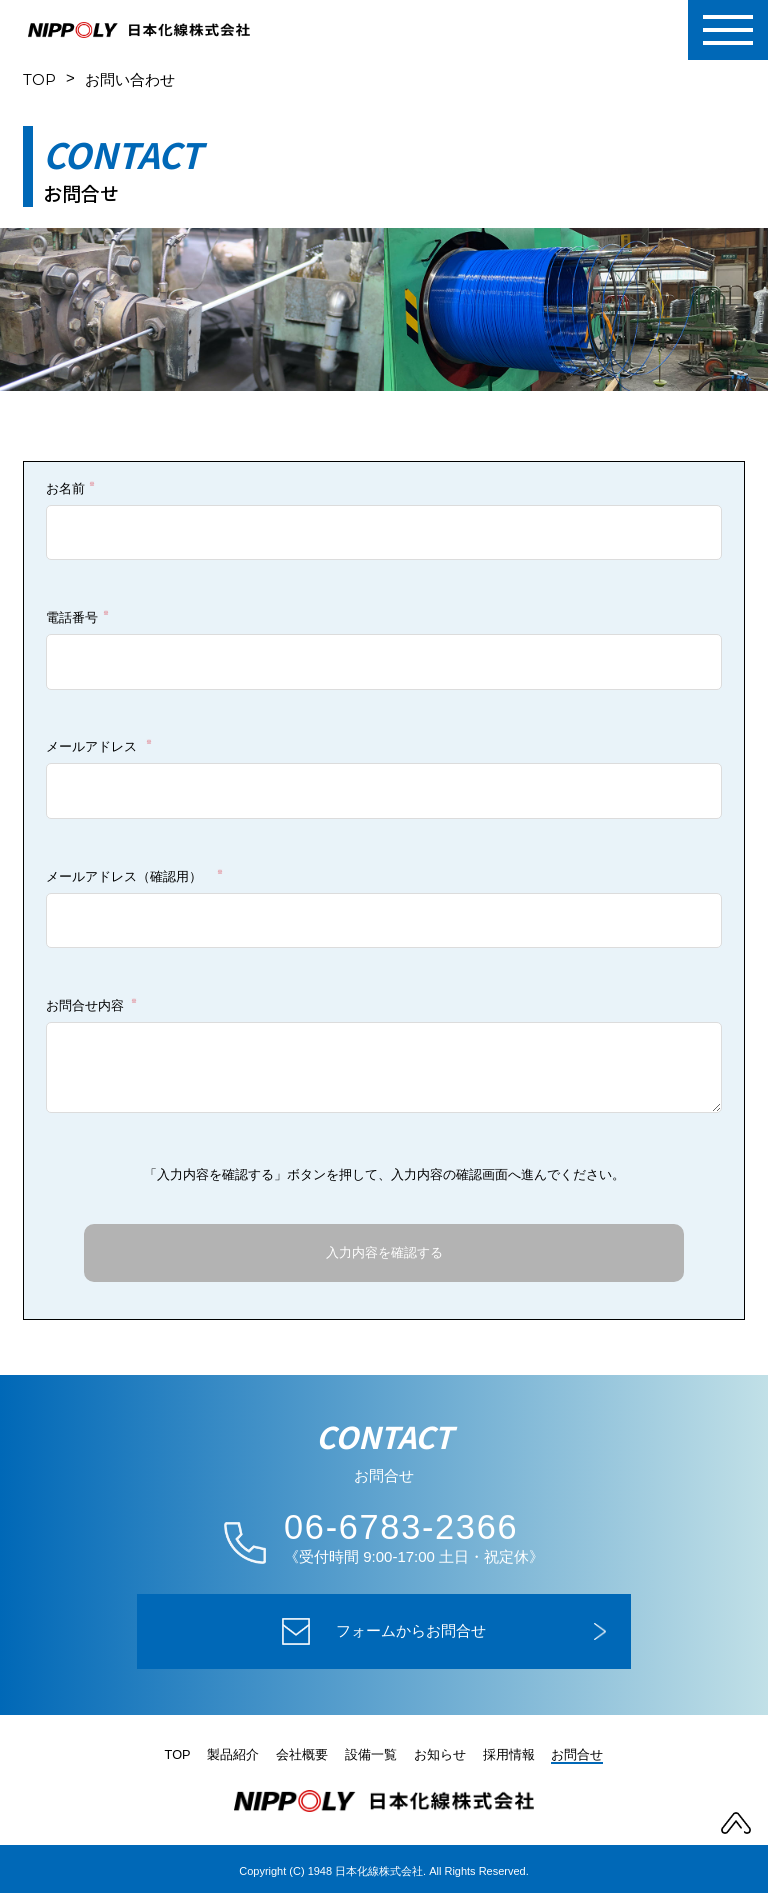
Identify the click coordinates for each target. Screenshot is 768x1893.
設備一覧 (371, 1754)
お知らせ (440, 1754)
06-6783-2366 (403, 1527)
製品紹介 (234, 1754)
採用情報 (509, 1754)
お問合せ (578, 1754)
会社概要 (302, 1754)
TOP (39, 79)
